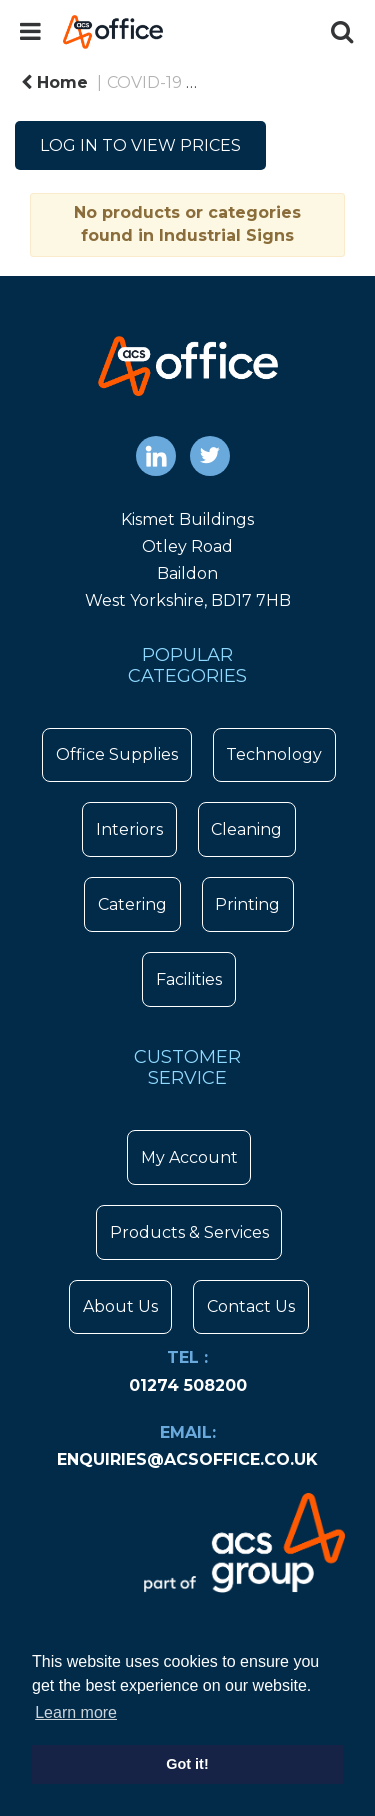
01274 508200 (188, 1385)
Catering (132, 904)
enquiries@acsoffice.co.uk (187, 1459)
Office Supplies (117, 754)
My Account (189, 1157)
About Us (120, 1306)
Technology (274, 754)
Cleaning (246, 829)
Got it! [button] (187, 1764)
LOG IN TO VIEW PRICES (140, 145)
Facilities (189, 979)
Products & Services (189, 1232)
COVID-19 (144, 82)
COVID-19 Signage (281, 82)
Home (54, 82)
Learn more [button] (76, 1712)
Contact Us (251, 1306)
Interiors (129, 829)
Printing (247, 904)
